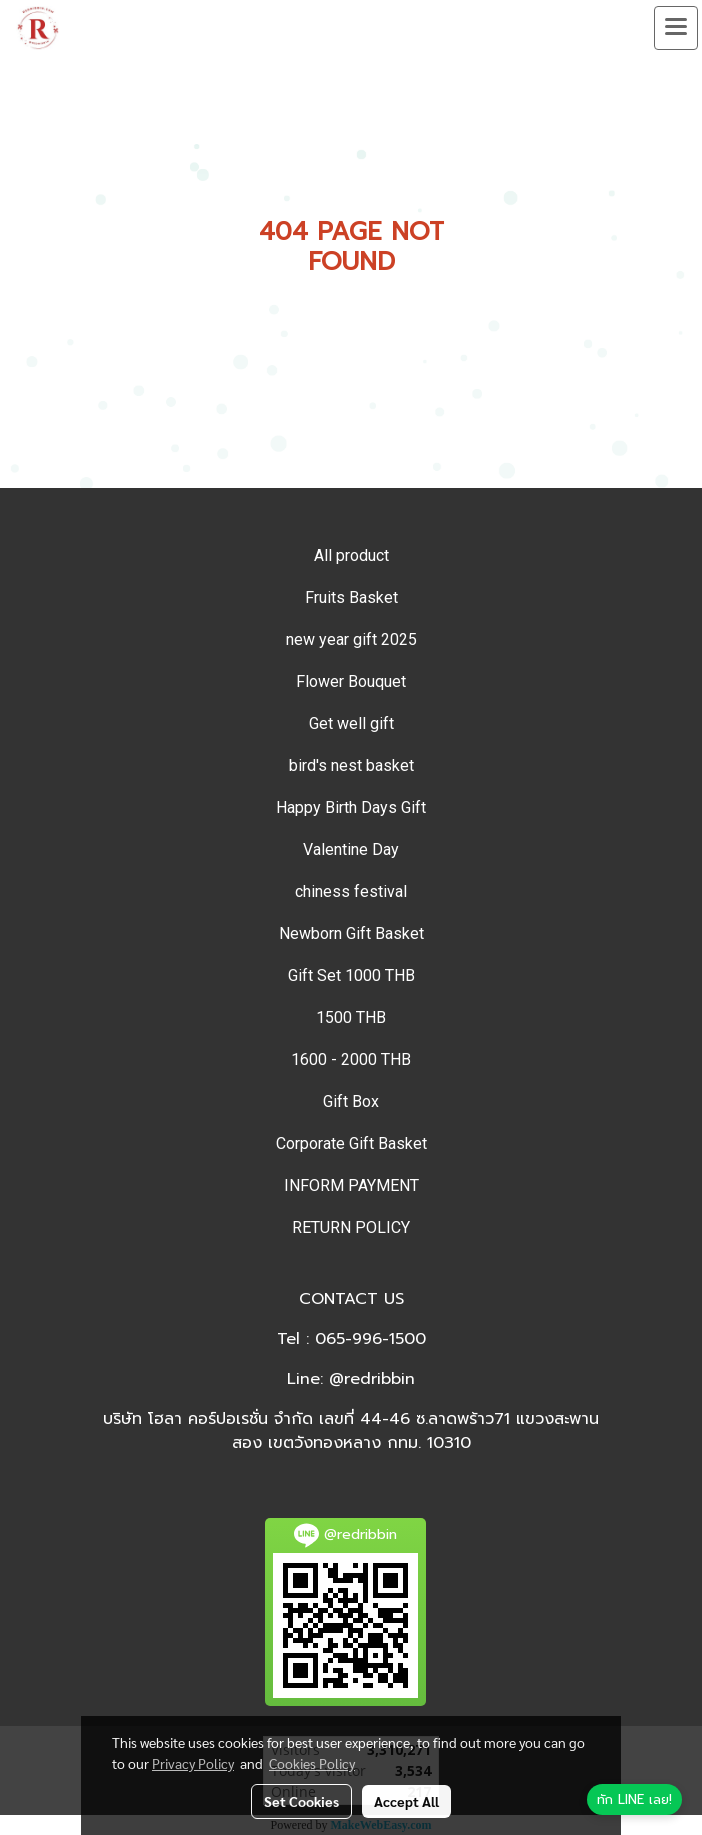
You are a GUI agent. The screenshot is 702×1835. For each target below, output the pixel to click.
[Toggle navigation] (676, 28)
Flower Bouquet (351, 681)
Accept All (406, 1801)
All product (351, 555)
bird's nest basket (351, 765)
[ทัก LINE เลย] (634, 1800)
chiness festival (351, 891)
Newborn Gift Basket (351, 933)
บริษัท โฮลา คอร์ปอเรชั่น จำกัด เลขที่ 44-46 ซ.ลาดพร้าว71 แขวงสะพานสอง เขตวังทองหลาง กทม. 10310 (351, 1431)
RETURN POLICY (351, 1227)
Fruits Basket (351, 597)
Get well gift (351, 723)
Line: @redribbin (351, 1379)
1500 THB (351, 1017)
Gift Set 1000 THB (351, 975)
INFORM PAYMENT (351, 1185)
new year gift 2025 (351, 639)
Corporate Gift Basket (351, 1143)
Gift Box (351, 1101)
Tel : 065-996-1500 (351, 1339)
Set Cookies (301, 1801)
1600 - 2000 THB (351, 1059)
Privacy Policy (193, 1763)
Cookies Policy (312, 1763)
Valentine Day (351, 849)
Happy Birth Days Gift (351, 807)
